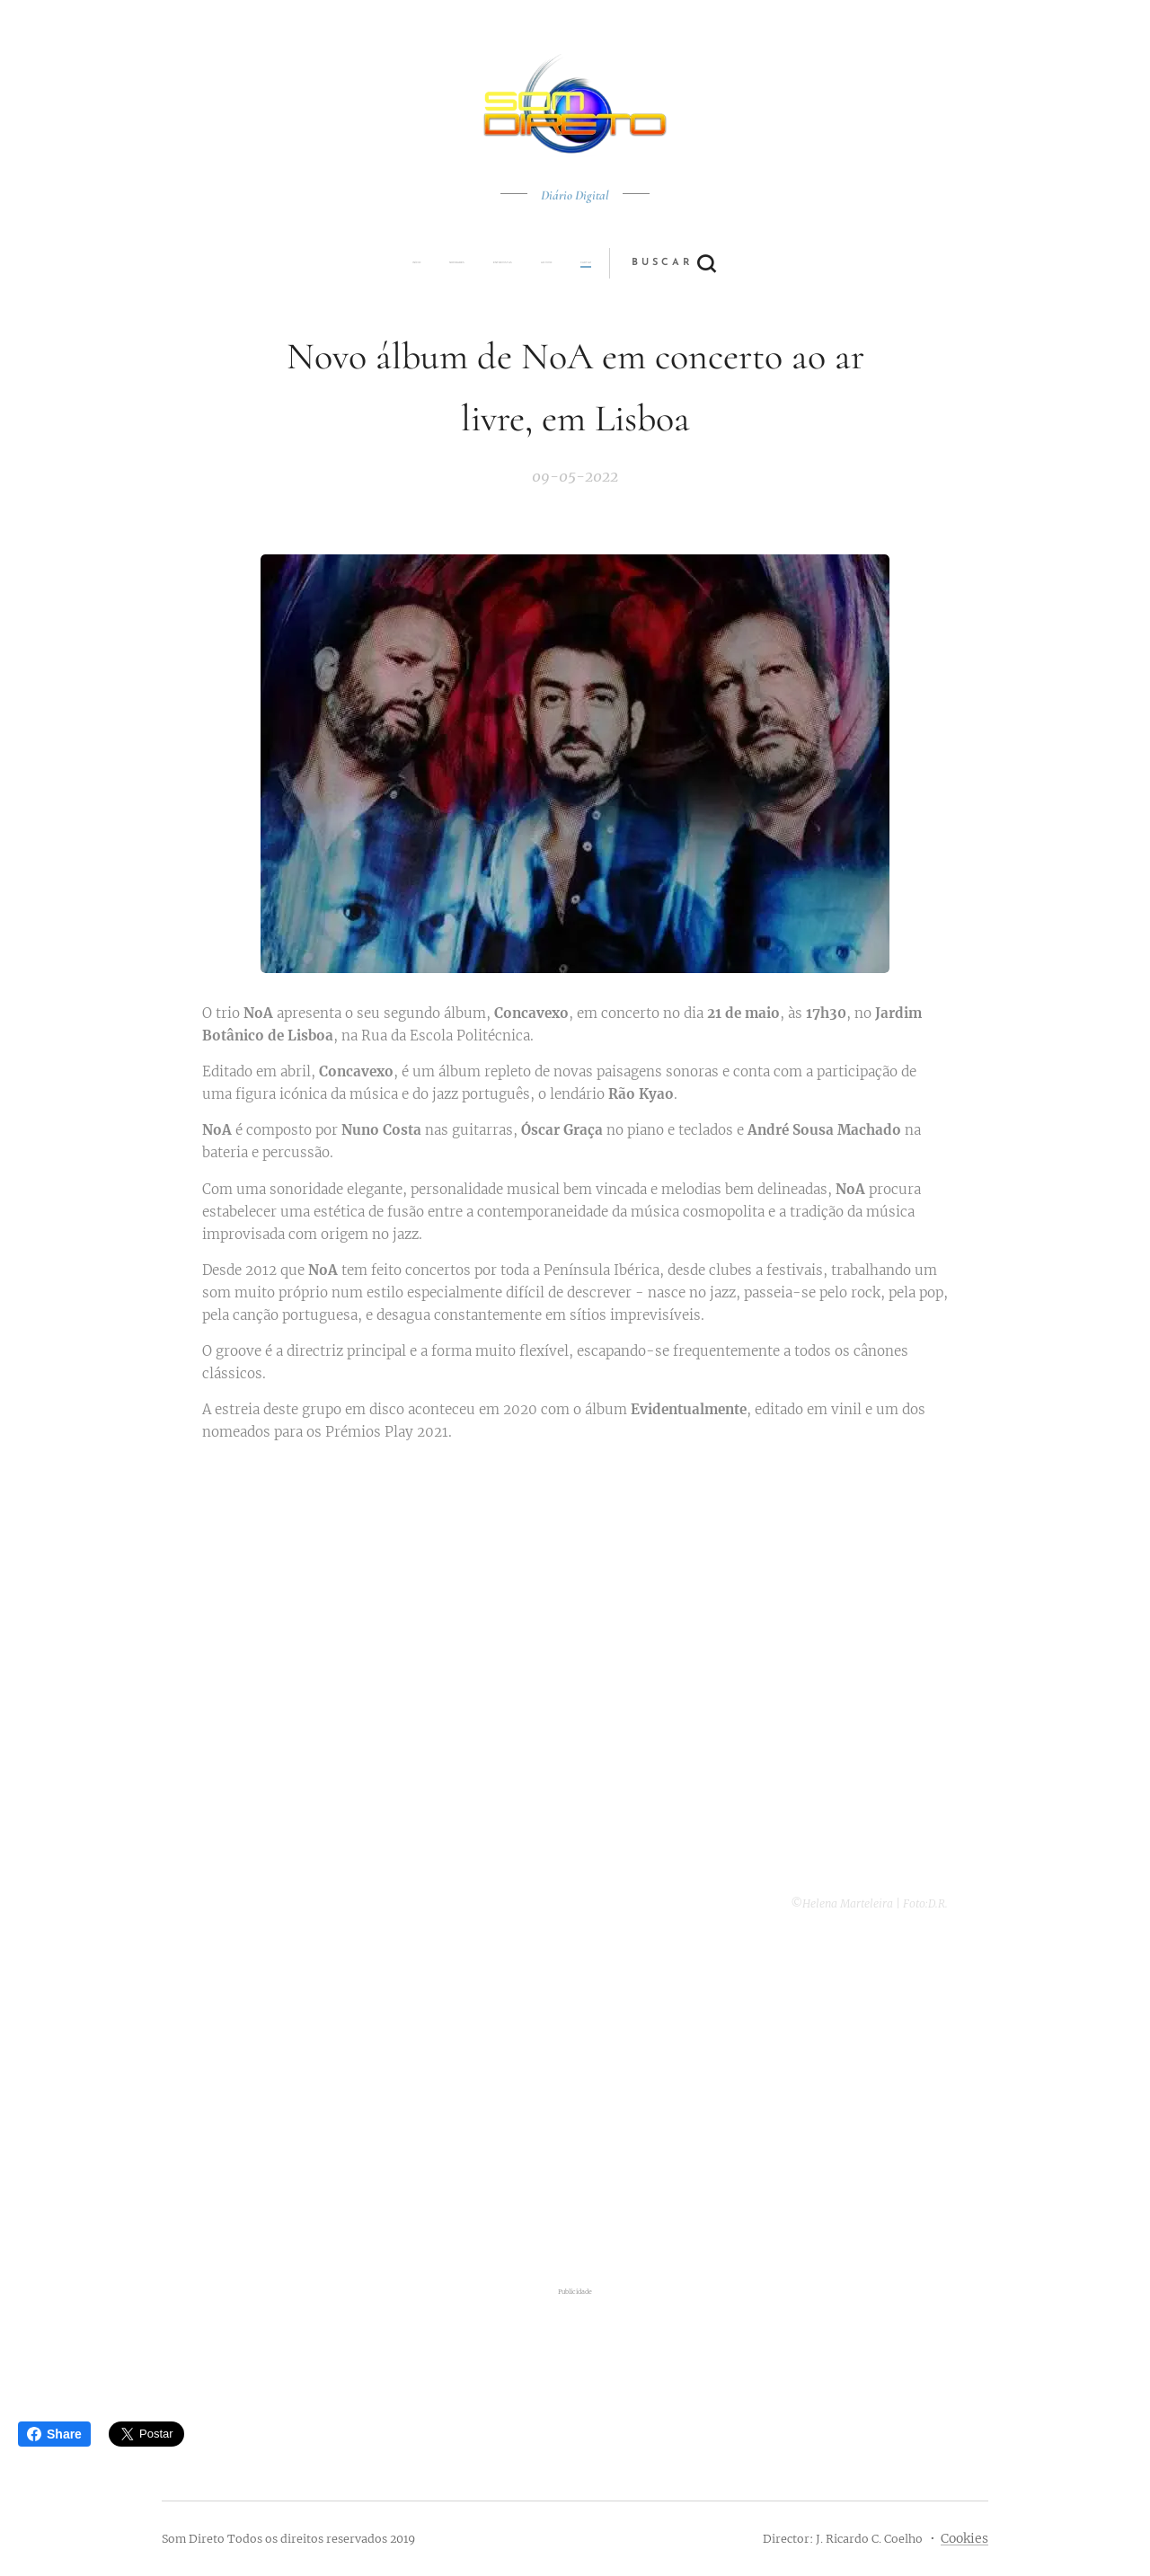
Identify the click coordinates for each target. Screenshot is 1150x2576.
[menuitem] (452, 263)
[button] (642, 263)
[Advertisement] (575, 2100)
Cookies (964, 2538)
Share (54, 2434)
